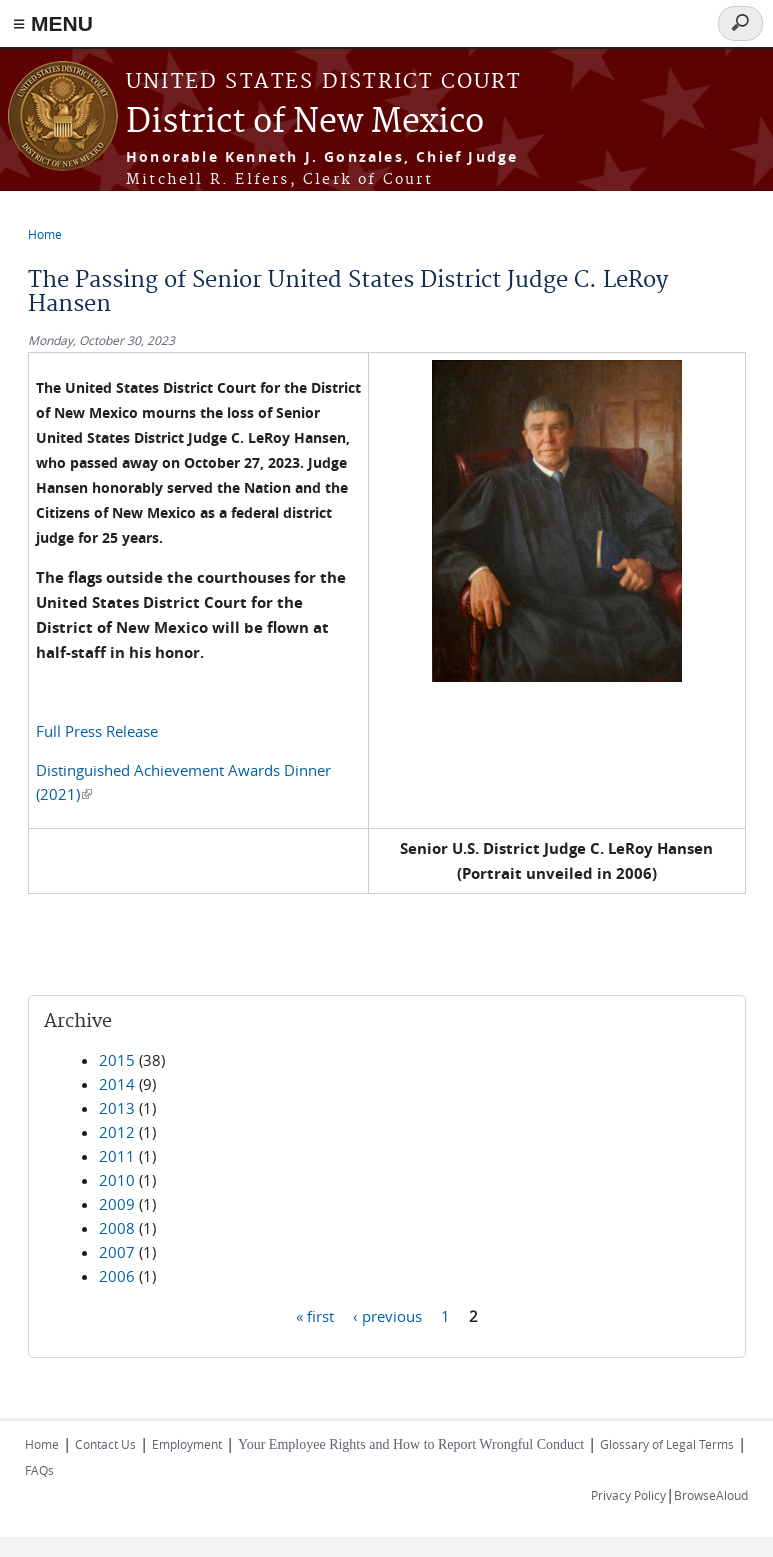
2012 (117, 1132)
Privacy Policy (628, 1495)
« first (315, 1315)
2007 (117, 1252)
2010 (117, 1180)
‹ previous (387, 1315)
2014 (117, 1084)
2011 (117, 1156)
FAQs (39, 1470)
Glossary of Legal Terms (667, 1444)
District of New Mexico (305, 122)
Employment (187, 1444)
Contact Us (105, 1444)
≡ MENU (53, 23)
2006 (117, 1276)
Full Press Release (97, 731)
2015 (117, 1060)
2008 (117, 1228)
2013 (117, 1108)
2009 (117, 1204)
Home (45, 234)
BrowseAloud (711, 1495)
